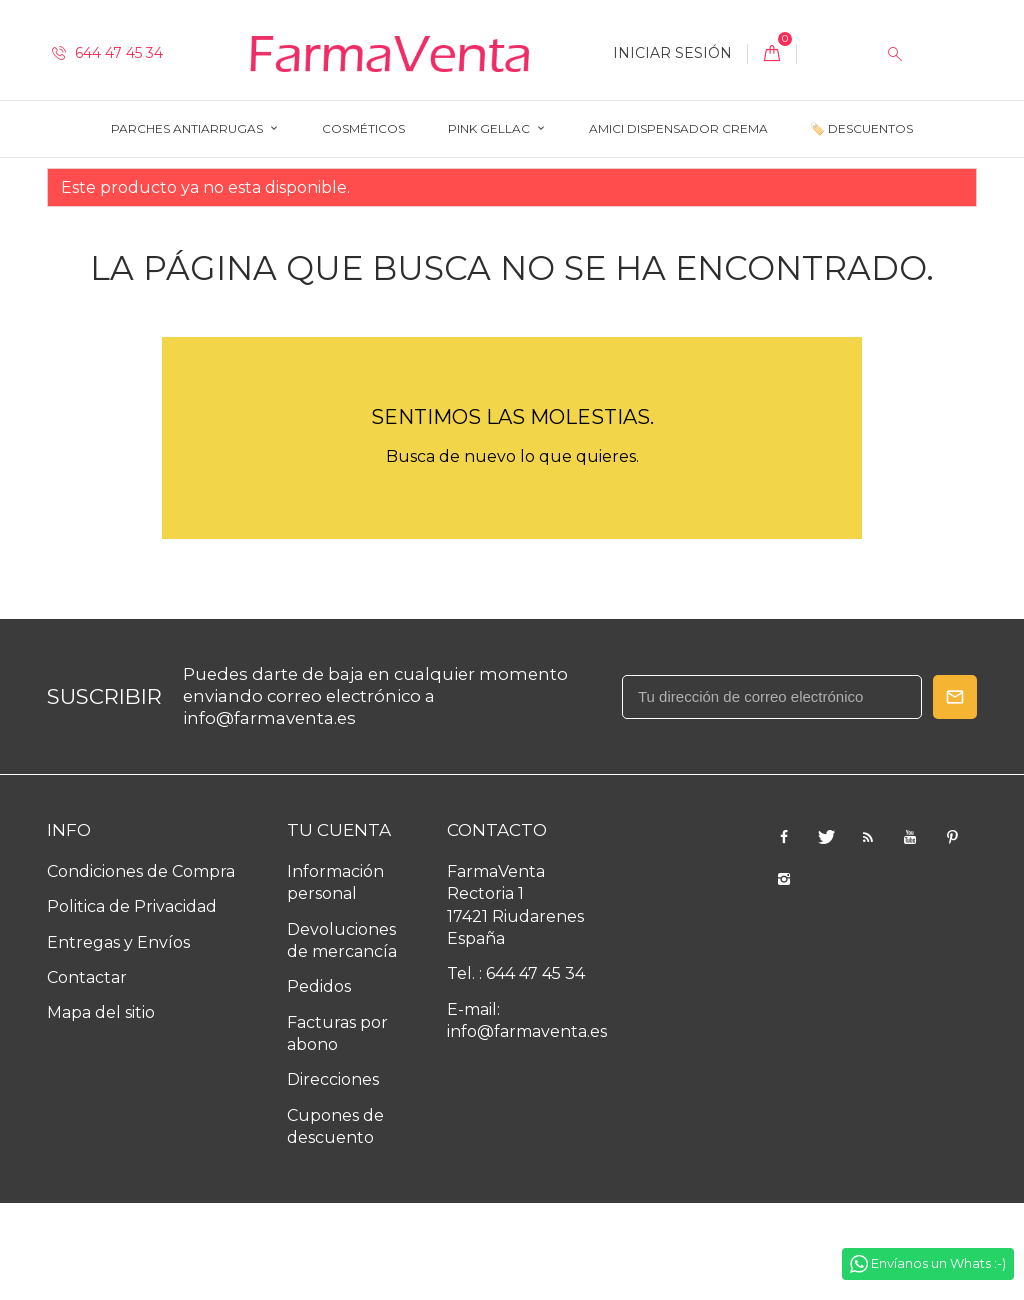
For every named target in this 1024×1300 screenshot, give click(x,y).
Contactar (87, 1074)
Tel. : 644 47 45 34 (516, 1071)
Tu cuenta (339, 928)
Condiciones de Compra (141, 968)
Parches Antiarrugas (188, 128)
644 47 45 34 (107, 53)
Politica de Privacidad (132, 1004)
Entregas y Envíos (118, 1039)
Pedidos (319, 1084)
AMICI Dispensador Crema (678, 128)
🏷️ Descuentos (861, 128)
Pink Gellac (490, 128)
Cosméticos (363, 128)
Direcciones (333, 1177)
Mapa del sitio (101, 1110)
